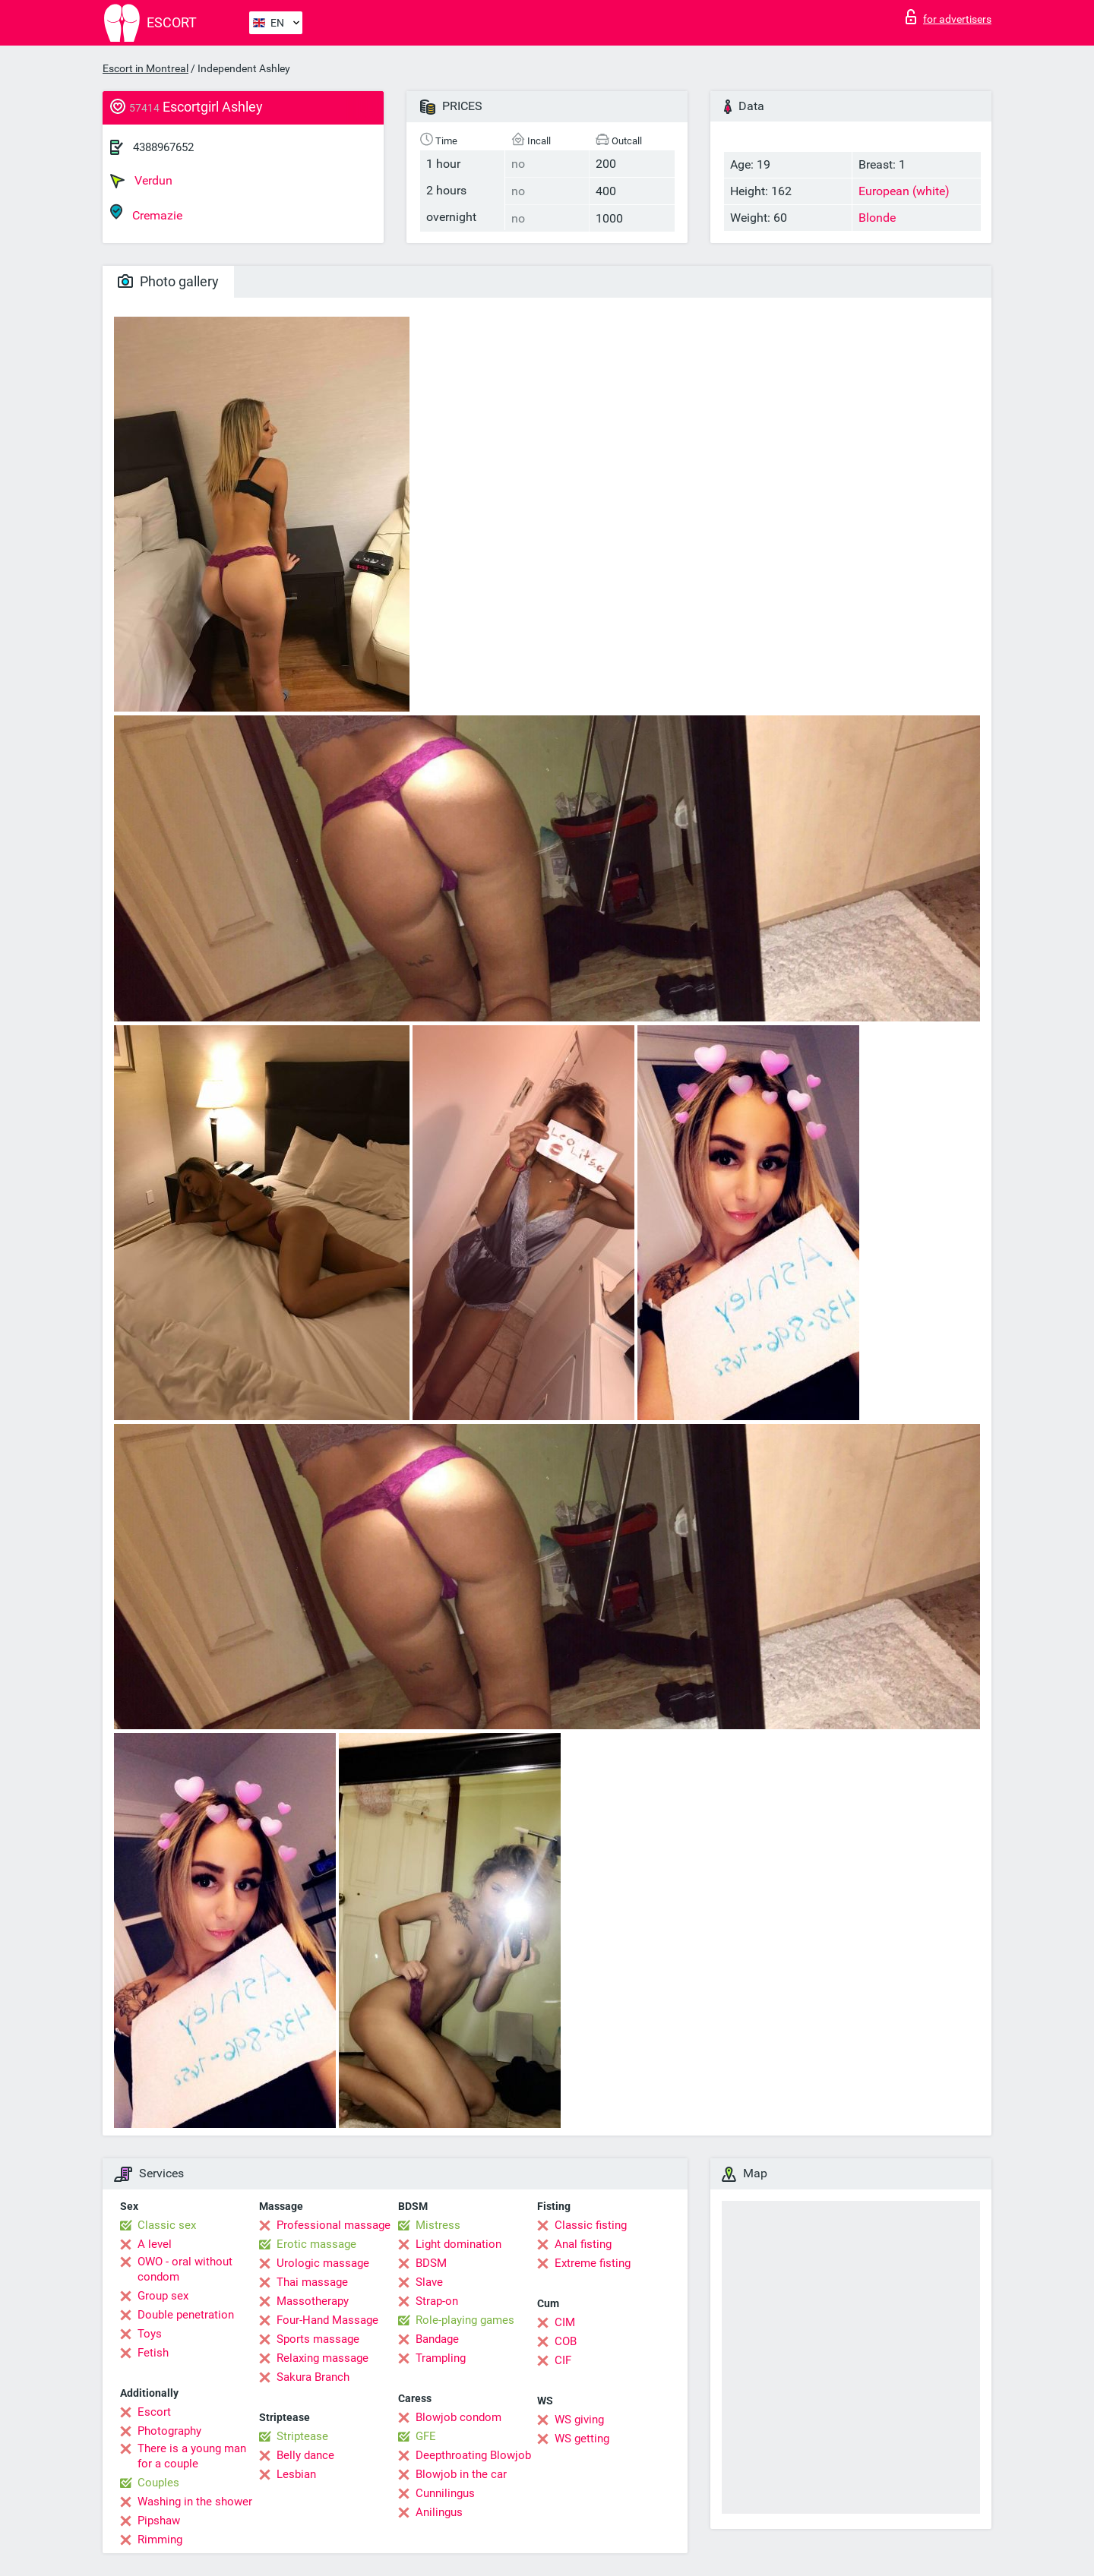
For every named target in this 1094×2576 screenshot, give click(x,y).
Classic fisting (591, 2225)
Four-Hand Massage (327, 2320)
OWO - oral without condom (185, 2269)
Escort (154, 2412)
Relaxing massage (322, 2358)
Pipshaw (159, 2520)
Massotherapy (313, 2301)
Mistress (438, 2225)
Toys (150, 2334)
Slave (429, 2282)
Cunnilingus (445, 2493)
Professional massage (333, 2225)
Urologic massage (323, 2263)
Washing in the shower (195, 2501)
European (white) (904, 191)
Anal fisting (583, 2244)
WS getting (582, 2438)
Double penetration (186, 2315)
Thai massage (312, 2282)
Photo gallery (168, 281)
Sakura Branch (313, 2377)
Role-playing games (465, 2320)
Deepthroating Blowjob (473, 2455)
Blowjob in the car (461, 2474)
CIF (563, 2360)
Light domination (458, 2244)
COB (566, 2341)
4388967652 (163, 147)
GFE (426, 2436)
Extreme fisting (593, 2263)
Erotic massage (316, 2244)
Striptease (302, 2436)
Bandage (437, 2339)
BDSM (431, 2263)
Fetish (153, 2353)
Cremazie (146, 213)
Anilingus (439, 2512)
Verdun (141, 180)
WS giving (579, 2419)
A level (155, 2244)
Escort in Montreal (145, 68)
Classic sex (167, 2225)
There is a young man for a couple (192, 2456)
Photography (169, 2431)
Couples (158, 2482)
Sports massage (318, 2339)
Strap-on (437, 2301)
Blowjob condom (458, 2417)
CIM (565, 2322)
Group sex (163, 2296)
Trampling (441, 2358)
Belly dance (305, 2455)
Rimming (160, 2539)
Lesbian (296, 2474)
